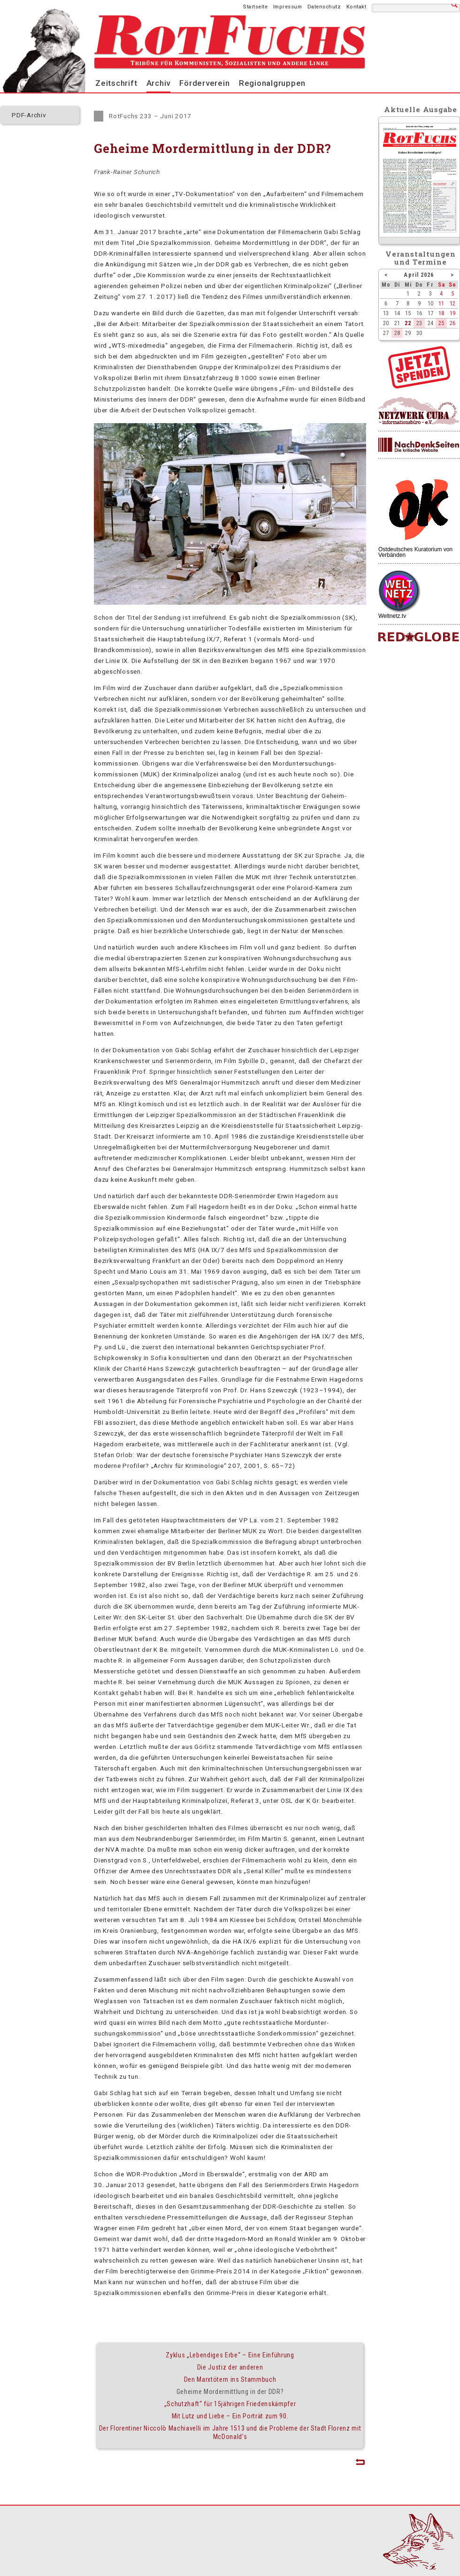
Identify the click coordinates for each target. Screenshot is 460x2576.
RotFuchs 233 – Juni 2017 (150, 116)
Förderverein (204, 83)
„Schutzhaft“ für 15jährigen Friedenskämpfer (230, 2404)
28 (397, 332)
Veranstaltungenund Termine (420, 257)
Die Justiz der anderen (230, 2367)
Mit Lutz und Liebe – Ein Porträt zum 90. (230, 2416)
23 (419, 323)
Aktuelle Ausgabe (420, 109)
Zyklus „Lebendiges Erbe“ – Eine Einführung (230, 2355)
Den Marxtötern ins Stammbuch (230, 2379)
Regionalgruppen (272, 83)
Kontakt (356, 7)
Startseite (255, 7)
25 (441, 323)
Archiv (158, 83)
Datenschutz (324, 7)
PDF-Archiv (29, 115)
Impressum (287, 7)
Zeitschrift (116, 83)
